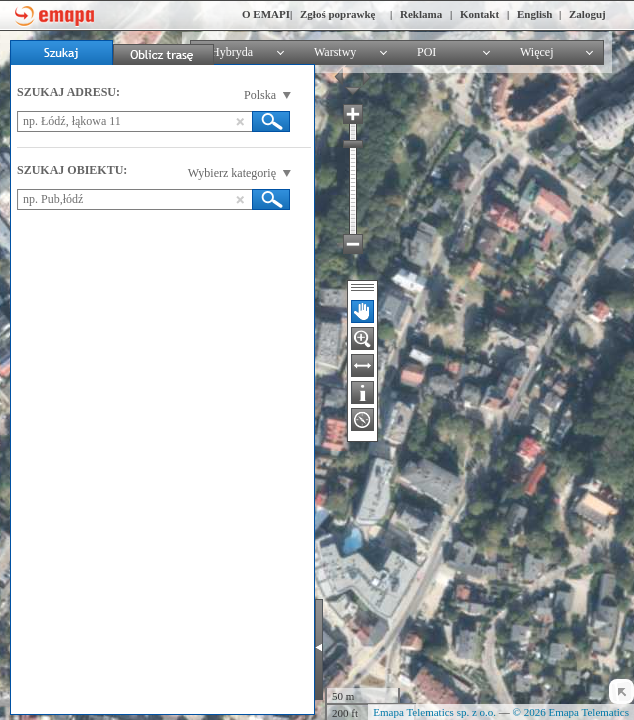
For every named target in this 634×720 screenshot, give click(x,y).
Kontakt (479, 14)
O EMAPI (266, 14)
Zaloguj (587, 14)
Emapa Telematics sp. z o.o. (434, 712)
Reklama (421, 14)
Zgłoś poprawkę (338, 14)
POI (426, 52)
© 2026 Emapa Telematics (571, 712)
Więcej (537, 52)
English (534, 14)
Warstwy (335, 52)
